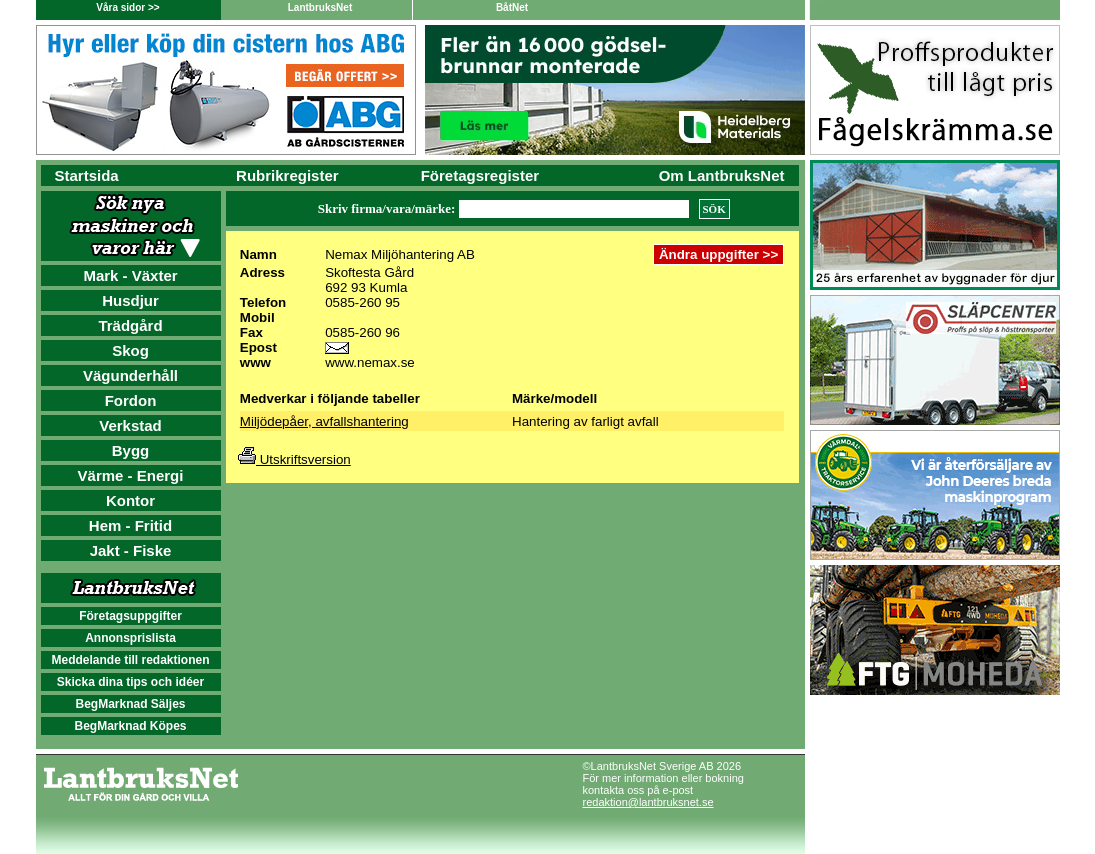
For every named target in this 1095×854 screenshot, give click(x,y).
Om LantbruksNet (722, 175)
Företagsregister (480, 175)
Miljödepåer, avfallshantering (324, 421)
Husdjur (130, 300)
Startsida (87, 175)
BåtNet (512, 7)
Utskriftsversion (294, 459)
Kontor (130, 500)
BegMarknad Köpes (130, 726)
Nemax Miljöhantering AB (400, 254)
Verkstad (130, 425)
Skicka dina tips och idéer (130, 682)
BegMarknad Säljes (130, 704)
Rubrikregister (287, 175)
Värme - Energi (131, 475)
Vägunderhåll (130, 375)
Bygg (131, 450)
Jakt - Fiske (131, 550)
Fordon (131, 400)
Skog (130, 350)
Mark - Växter (130, 275)
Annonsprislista (130, 638)
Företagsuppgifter (130, 616)
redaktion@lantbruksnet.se (648, 802)
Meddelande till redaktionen (130, 660)
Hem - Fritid (130, 525)
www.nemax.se (370, 362)
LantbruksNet (320, 7)
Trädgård (130, 325)
